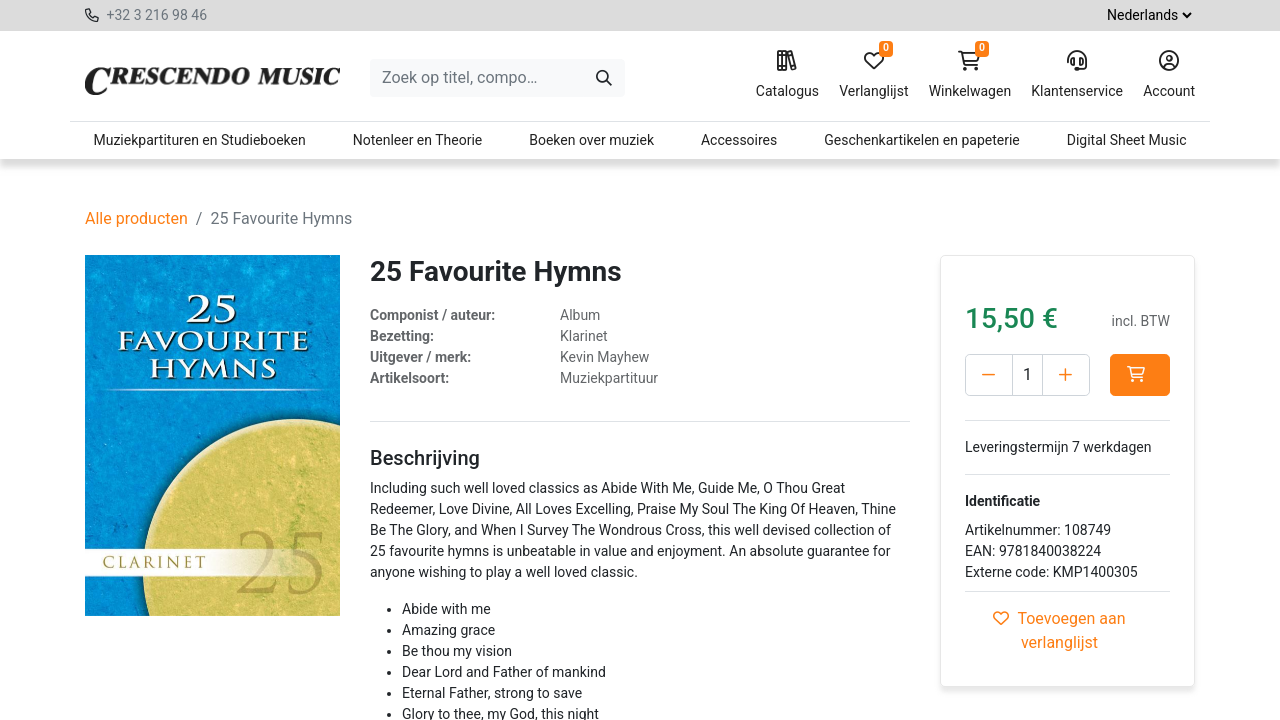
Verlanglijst (873, 75)
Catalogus (787, 75)
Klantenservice (1077, 75)
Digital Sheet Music (1127, 140)
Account (1169, 75)
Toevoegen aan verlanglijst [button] (1059, 630)
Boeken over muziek (591, 140)
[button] (1140, 375)
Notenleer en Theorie (418, 140)
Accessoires (739, 140)
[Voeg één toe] (1066, 375)
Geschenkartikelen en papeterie (922, 140)
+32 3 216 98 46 (156, 15)
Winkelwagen (970, 75)
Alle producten (136, 218)
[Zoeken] (604, 78)
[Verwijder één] (989, 375)
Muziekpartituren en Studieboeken (199, 140)
